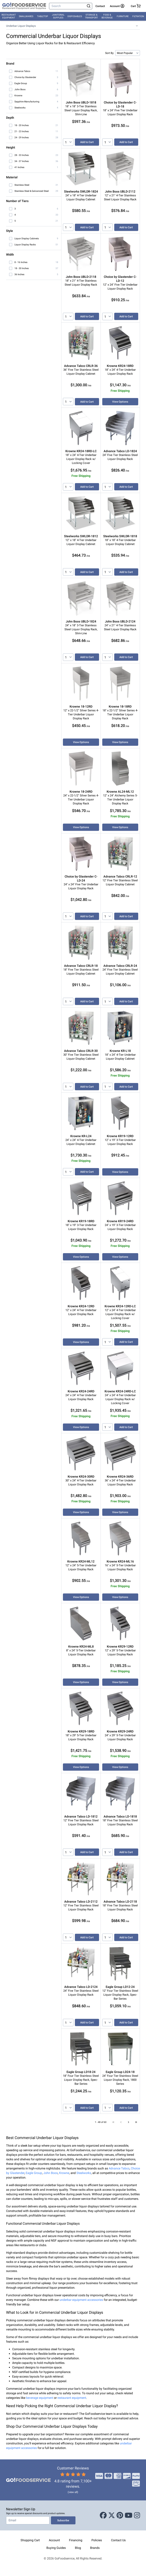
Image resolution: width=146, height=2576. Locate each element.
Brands (95, 2548)
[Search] (67, 6)
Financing (75, 2540)
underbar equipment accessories (81, 2300)
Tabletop (42, 16)
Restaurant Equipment (9, 16)
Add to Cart (87, 142)
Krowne (64, 2173)
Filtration (138, 16)
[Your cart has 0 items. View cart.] (136, 6)
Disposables (74, 16)
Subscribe (63, 2520)
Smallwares (26, 16)
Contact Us (118, 2540)
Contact (100, 6)
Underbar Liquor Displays (21, 25)
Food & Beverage (107, 16)
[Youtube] (129, 2515)
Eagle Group (34, 2173)
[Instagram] (137, 2515)
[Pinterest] (120, 2515)
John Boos (50, 2173)
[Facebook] (103, 2515)
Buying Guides (56, 2548)
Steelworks (83, 2173)
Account (54, 2540)
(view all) (73, 2492)
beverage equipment (39, 2398)
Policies (96, 2540)
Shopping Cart (30, 2540)
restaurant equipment (71, 2398)
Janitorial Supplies (58, 16)
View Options (120, 401)
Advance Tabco (119, 2168)
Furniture (123, 16)
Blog (78, 2548)
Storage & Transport (91, 16)
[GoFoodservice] (24, 6)
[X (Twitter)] (111, 2515)
